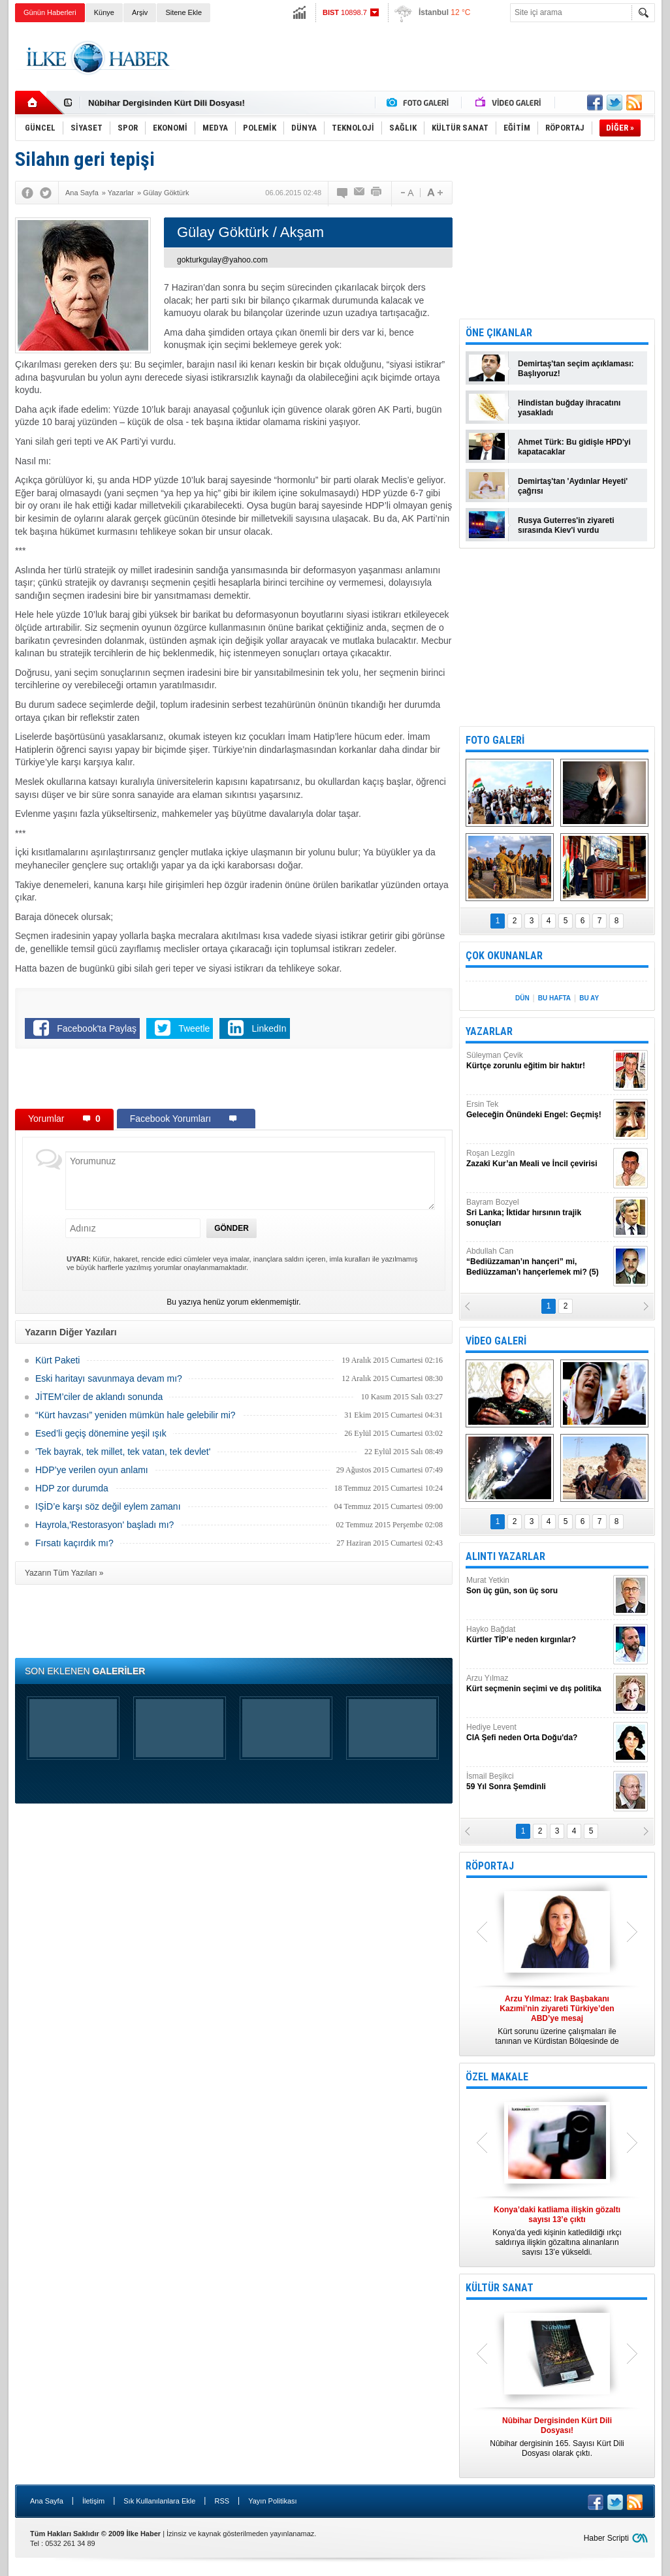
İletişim (93, 2501)
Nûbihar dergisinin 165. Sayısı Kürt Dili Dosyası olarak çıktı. (557, 2437)
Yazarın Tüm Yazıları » (64, 1573)
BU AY (589, 998)
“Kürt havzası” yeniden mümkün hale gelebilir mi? (135, 1415)
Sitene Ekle (183, 12)
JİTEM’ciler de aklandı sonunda (99, 1396)
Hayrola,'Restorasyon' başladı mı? (104, 1524)
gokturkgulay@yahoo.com (222, 259)
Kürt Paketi (57, 1360)
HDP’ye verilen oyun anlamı (91, 1470)
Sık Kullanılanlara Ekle (159, 2501)
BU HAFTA (554, 998)
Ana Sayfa (46, 2501)
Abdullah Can (538, 1262)
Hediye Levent (538, 1733)
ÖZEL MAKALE (497, 2077)
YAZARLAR (489, 1031)
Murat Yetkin (538, 1586)
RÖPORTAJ (490, 1866)
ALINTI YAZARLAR (505, 1556)
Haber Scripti (606, 2538)
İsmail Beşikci (538, 1782)
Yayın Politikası (272, 2501)
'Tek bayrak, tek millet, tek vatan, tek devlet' (122, 1451)
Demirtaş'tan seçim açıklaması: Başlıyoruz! (576, 368)
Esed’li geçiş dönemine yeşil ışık (101, 1433)
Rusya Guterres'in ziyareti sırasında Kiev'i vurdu (566, 525)
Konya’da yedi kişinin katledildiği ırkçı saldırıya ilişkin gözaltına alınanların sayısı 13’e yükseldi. (557, 2231)
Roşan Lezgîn (538, 1159)
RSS (221, 2501)
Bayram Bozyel (538, 1213)
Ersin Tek (538, 1110)
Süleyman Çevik (538, 1061)
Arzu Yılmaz (538, 1684)
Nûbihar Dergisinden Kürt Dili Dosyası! (166, 103)
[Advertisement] (417, 58)
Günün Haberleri (50, 12)
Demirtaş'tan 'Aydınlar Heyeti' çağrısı (573, 486)
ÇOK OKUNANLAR (504, 955)
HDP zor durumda (71, 1488)
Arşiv (140, 12)
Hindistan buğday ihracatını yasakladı (569, 407)
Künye (104, 12)
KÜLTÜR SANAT (500, 2288)
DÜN (522, 998)
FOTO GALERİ (495, 740)
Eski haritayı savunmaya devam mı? (108, 1378)
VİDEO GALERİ (496, 1341)
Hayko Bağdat (538, 1635)
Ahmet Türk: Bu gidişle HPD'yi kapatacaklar (574, 446)
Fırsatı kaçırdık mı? (74, 1543)
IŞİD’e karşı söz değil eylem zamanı (108, 1506)
